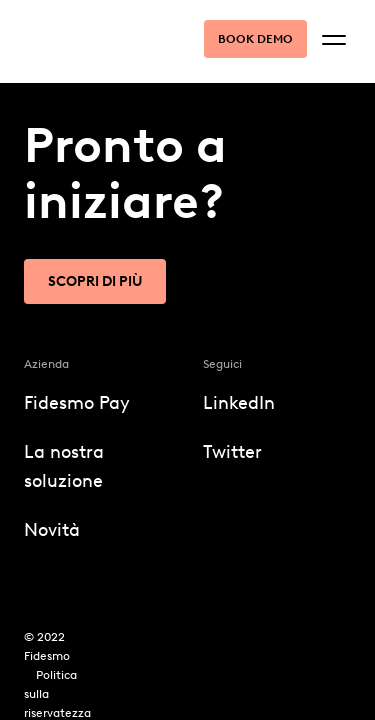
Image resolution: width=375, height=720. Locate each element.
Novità (52, 530)
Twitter (232, 452)
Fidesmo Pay (77, 403)
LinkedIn (239, 403)
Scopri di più (95, 281)
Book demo (255, 39)
